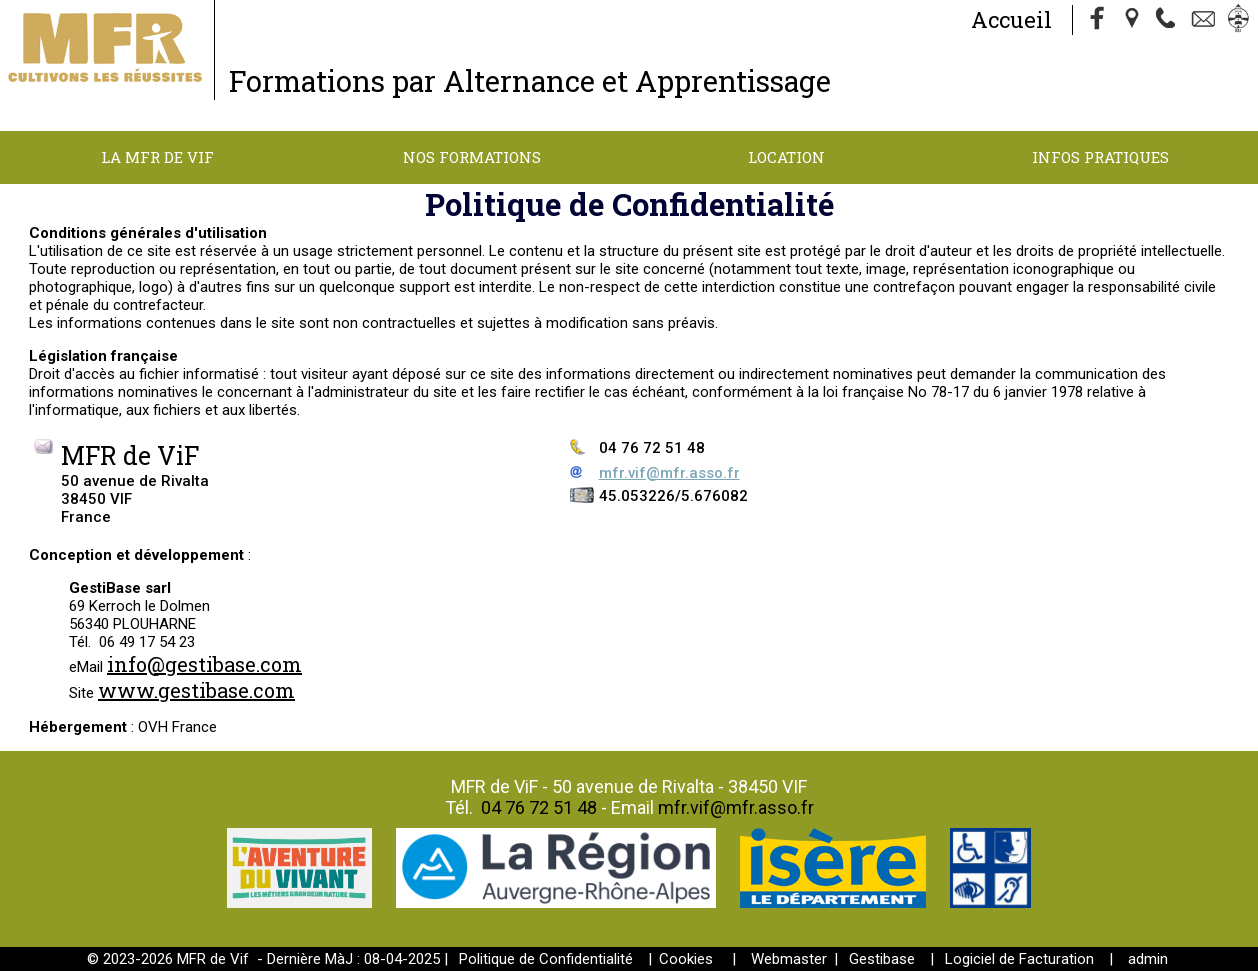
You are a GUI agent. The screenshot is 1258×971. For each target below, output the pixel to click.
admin (1148, 959)
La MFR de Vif (157, 157)
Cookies (686, 959)
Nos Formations (472, 157)
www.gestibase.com (196, 690)
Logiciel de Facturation (1019, 959)
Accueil (1011, 19)
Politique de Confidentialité (546, 959)
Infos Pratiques (1100, 157)
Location (786, 157)
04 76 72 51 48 (539, 807)
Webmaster (789, 959)
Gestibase (882, 959)
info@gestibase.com (204, 664)
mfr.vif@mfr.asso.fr (669, 473)
